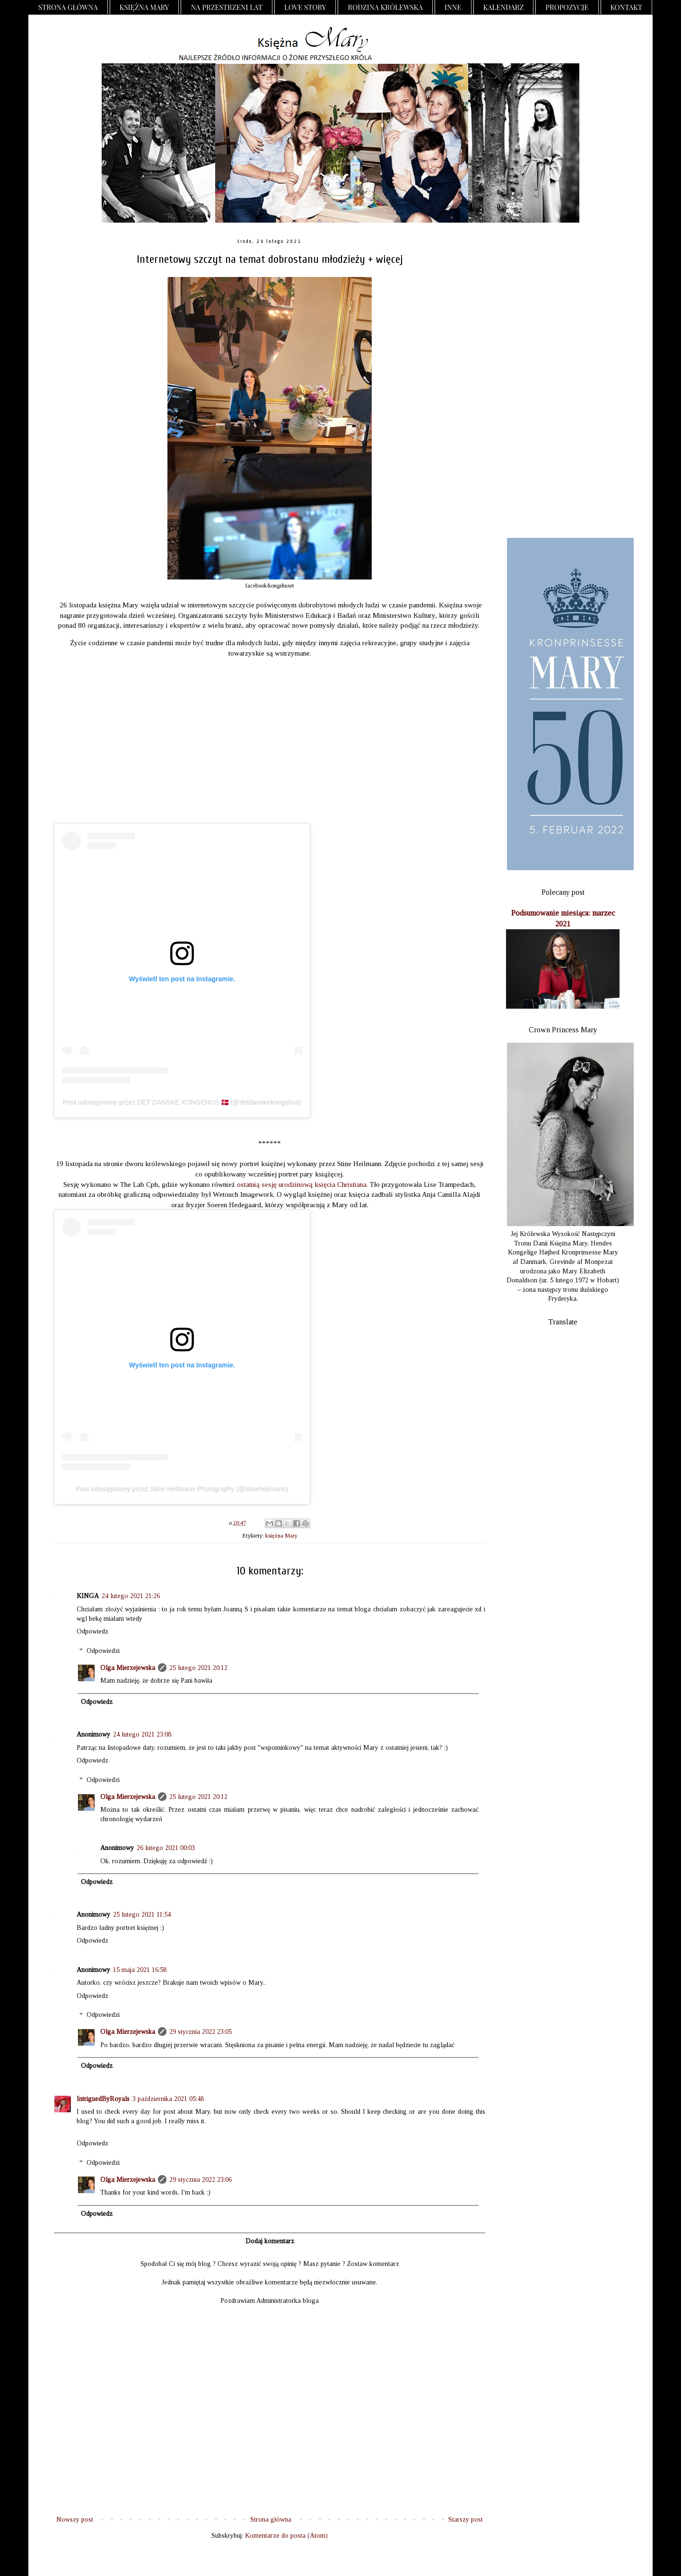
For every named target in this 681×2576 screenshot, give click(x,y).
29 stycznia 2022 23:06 (200, 2179)
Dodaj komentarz (269, 2241)
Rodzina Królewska (385, 7)
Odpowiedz (92, 1631)
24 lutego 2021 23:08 (142, 1734)
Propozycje (566, 7)
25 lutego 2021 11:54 (142, 1914)
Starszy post (465, 2519)
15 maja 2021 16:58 (139, 1969)
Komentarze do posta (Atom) (286, 2535)
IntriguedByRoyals (103, 2098)
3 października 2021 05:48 (168, 2098)
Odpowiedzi (103, 1650)
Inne (453, 7)
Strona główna (68, 7)
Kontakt (627, 7)
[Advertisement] (563, 381)
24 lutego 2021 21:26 (131, 1595)
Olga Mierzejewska (127, 1667)
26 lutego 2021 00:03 (166, 1847)
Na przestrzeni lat (226, 7)
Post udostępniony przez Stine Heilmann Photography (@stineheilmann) (182, 1489)
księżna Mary (281, 1535)
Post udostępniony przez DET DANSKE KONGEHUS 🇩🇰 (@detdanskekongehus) (182, 1102)
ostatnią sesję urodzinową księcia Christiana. (302, 1184)
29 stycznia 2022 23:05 (200, 2031)
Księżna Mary (144, 7)
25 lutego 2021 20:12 (198, 1667)
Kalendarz (503, 7)
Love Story (305, 7)
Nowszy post (74, 2519)
